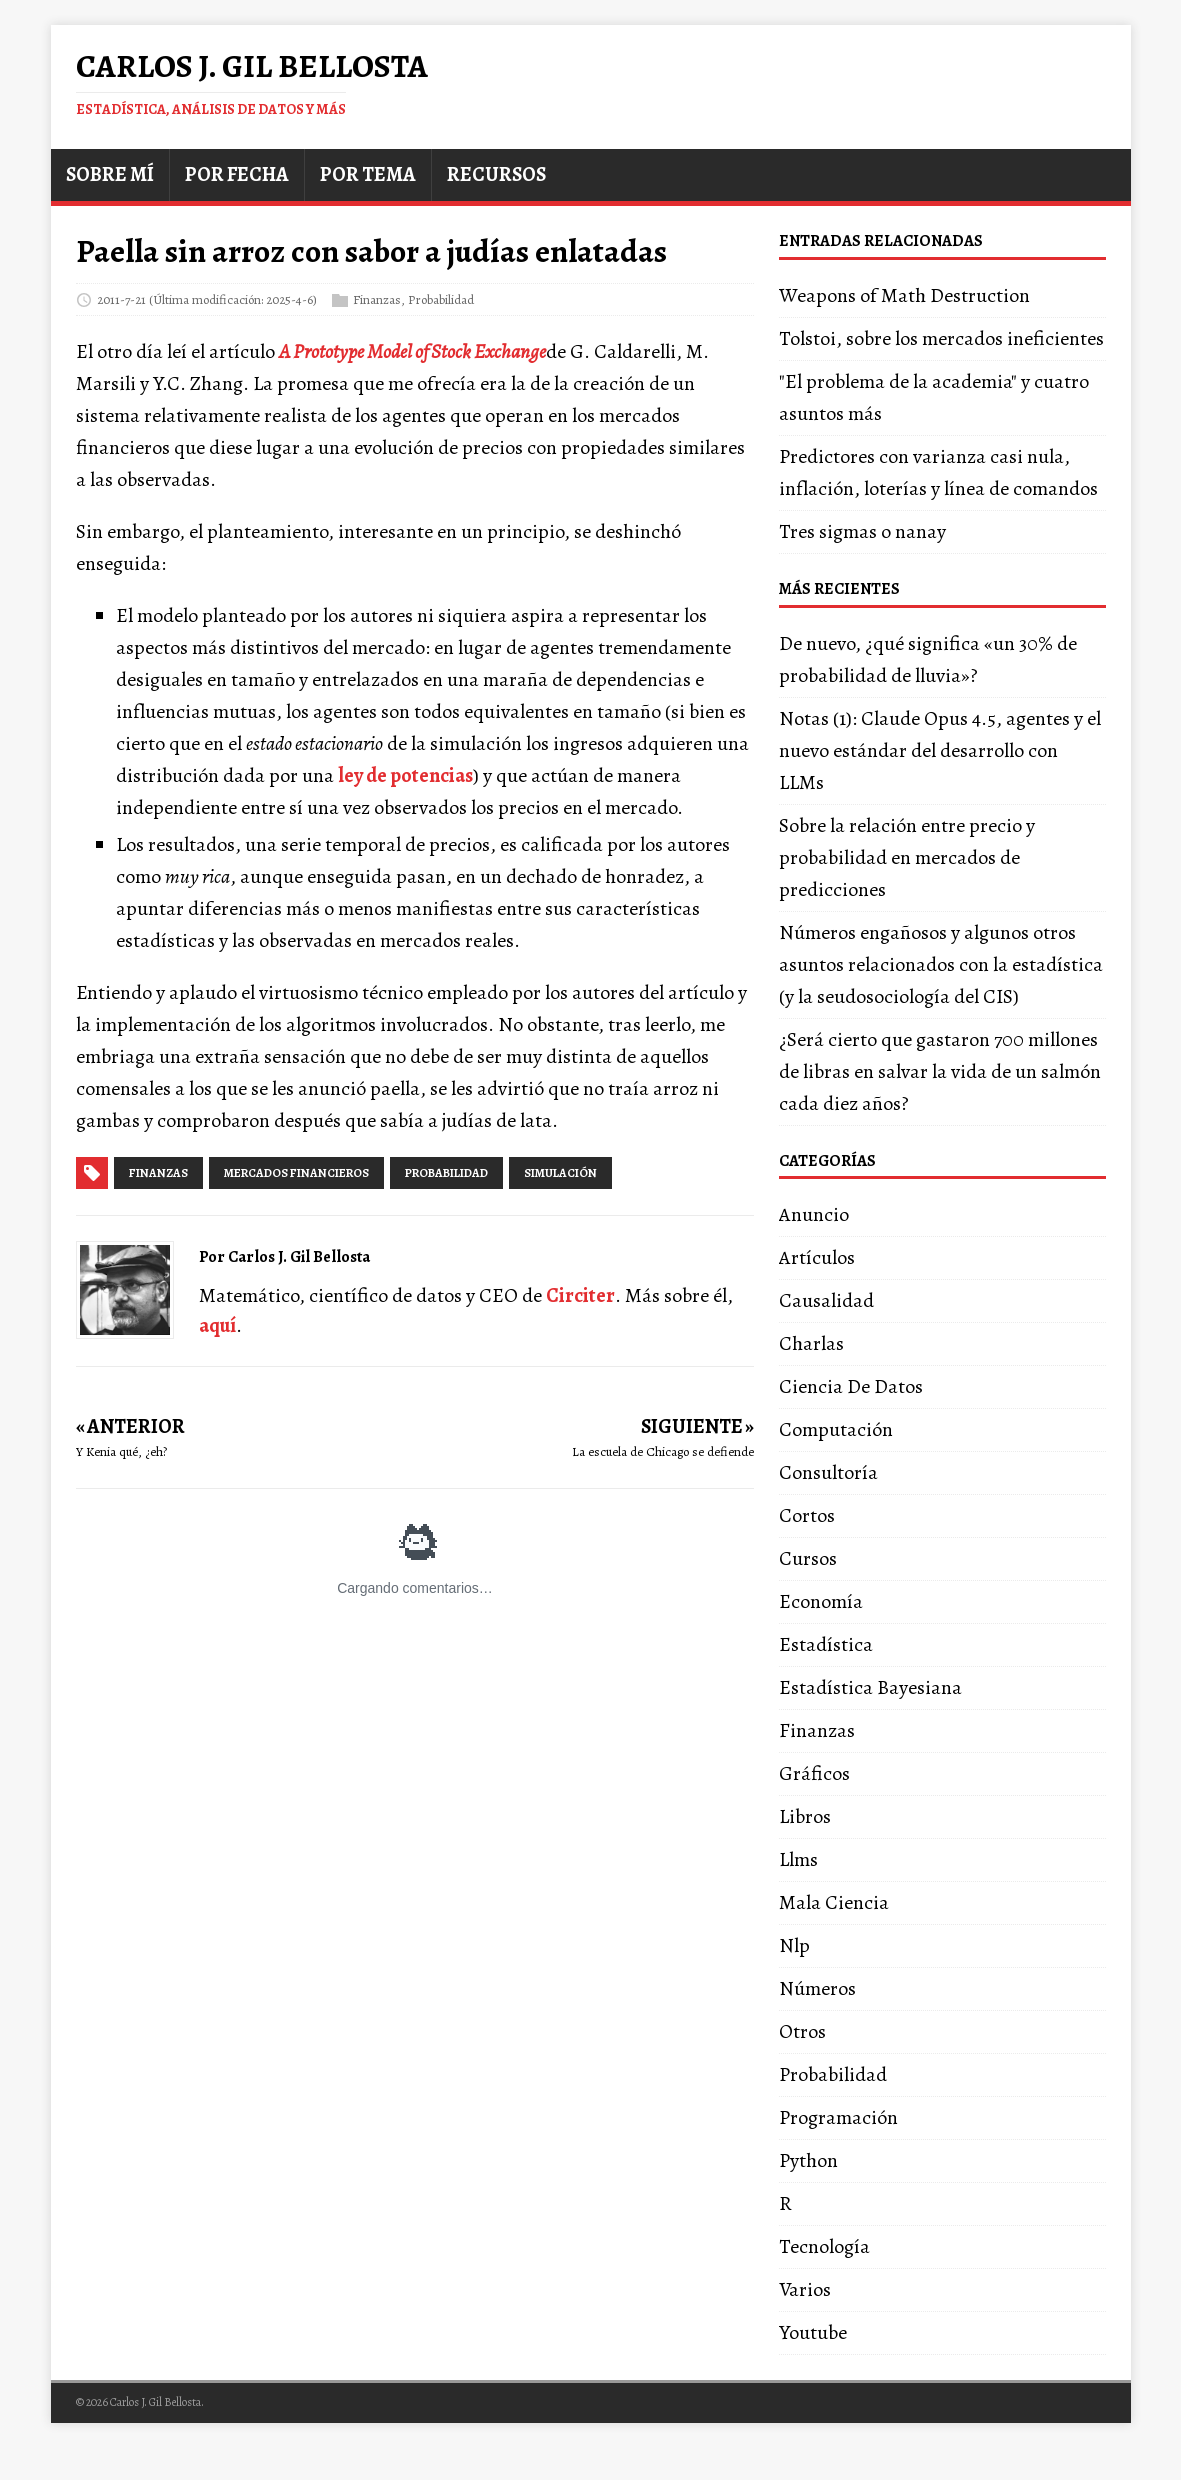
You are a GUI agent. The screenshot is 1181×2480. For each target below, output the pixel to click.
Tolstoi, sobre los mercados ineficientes (941, 338)
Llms (798, 1859)
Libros (805, 1816)
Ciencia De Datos (851, 1386)
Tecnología (824, 2246)
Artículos (817, 1257)
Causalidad (826, 1300)
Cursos (808, 1558)
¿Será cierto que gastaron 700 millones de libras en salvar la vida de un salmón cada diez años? (940, 1071)
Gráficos (814, 1773)
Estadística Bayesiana (870, 1687)
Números (817, 1988)
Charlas (811, 1343)
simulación (560, 1173)
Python (808, 2160)
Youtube (813, 2332)
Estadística (826, 1644)
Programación (838, 2117)
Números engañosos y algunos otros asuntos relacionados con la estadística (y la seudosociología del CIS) (941, 964)
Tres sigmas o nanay (862, 531)
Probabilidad (441, 298)
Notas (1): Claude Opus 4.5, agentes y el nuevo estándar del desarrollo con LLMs (940, 750)
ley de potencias (405, 775)
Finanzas (377, 298)
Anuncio (814, 1214)
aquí (217, 1325)
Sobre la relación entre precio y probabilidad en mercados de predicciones (907, 857)
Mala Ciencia (834, 1902)
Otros (802, 2031)
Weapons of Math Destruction (904, 295)
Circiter (580, 1295)
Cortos (807, 1515)
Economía (821, 1601)
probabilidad (446, 1173)
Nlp (794, 1945)
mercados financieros (296, 1173)
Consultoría (828, 1472)
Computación (836, 1429)
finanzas (158, 1173)
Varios (805, 2289)
